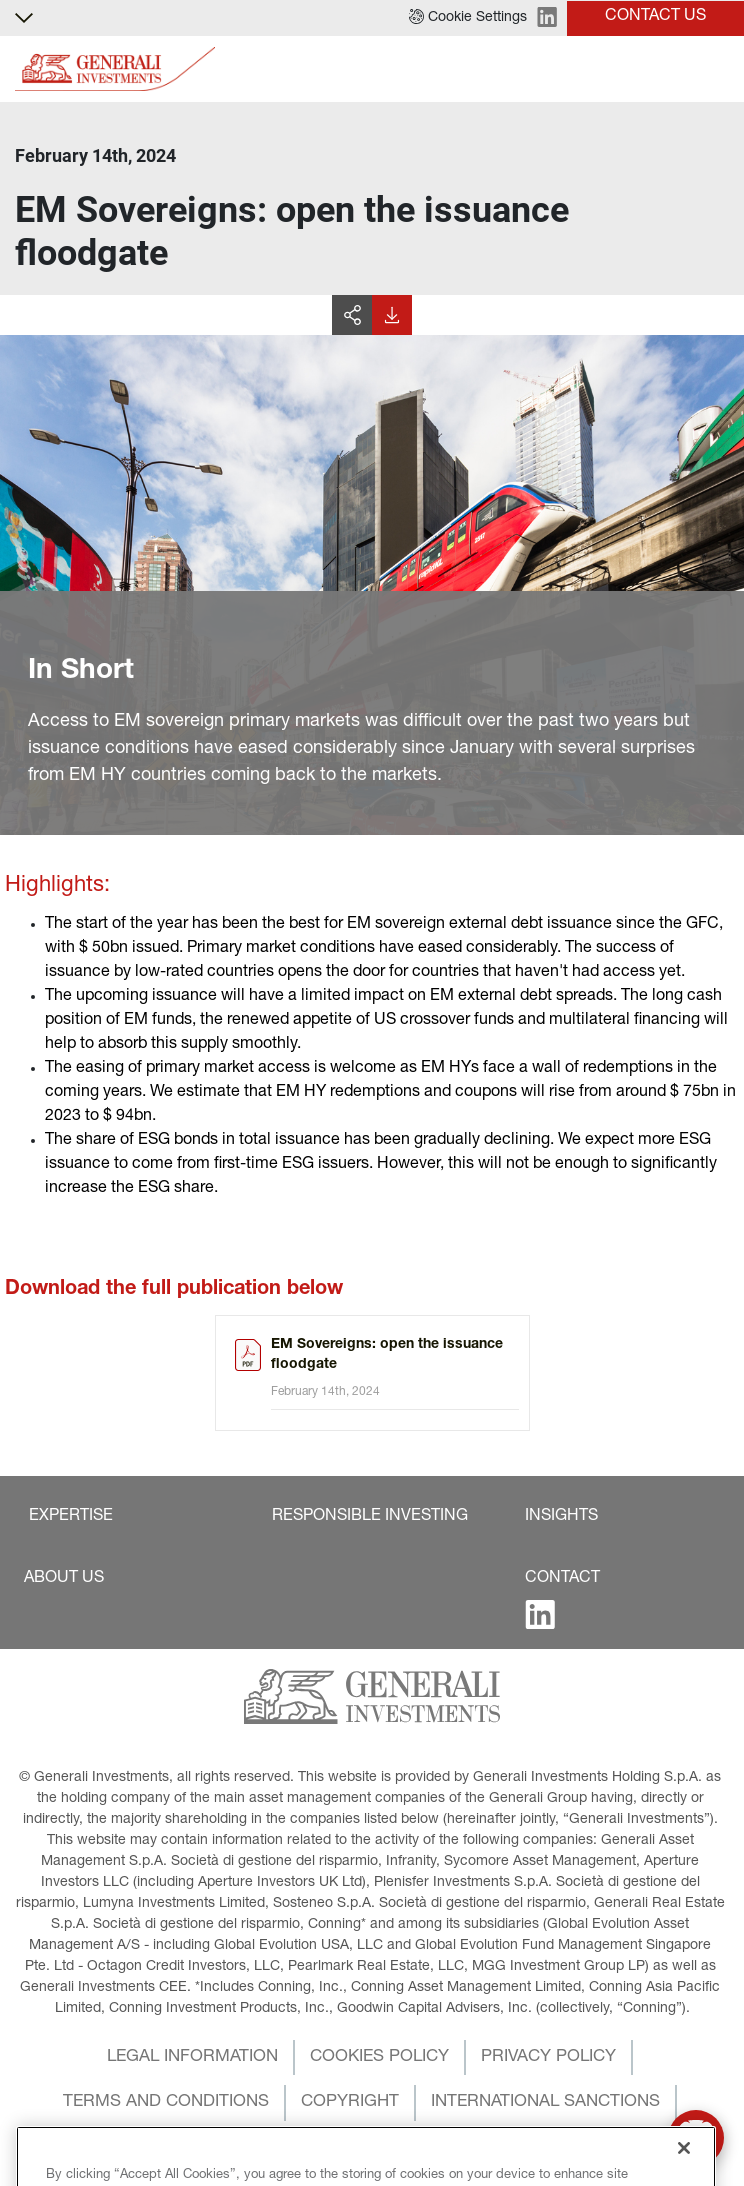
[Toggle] (717, 69)
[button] (468, 18)
